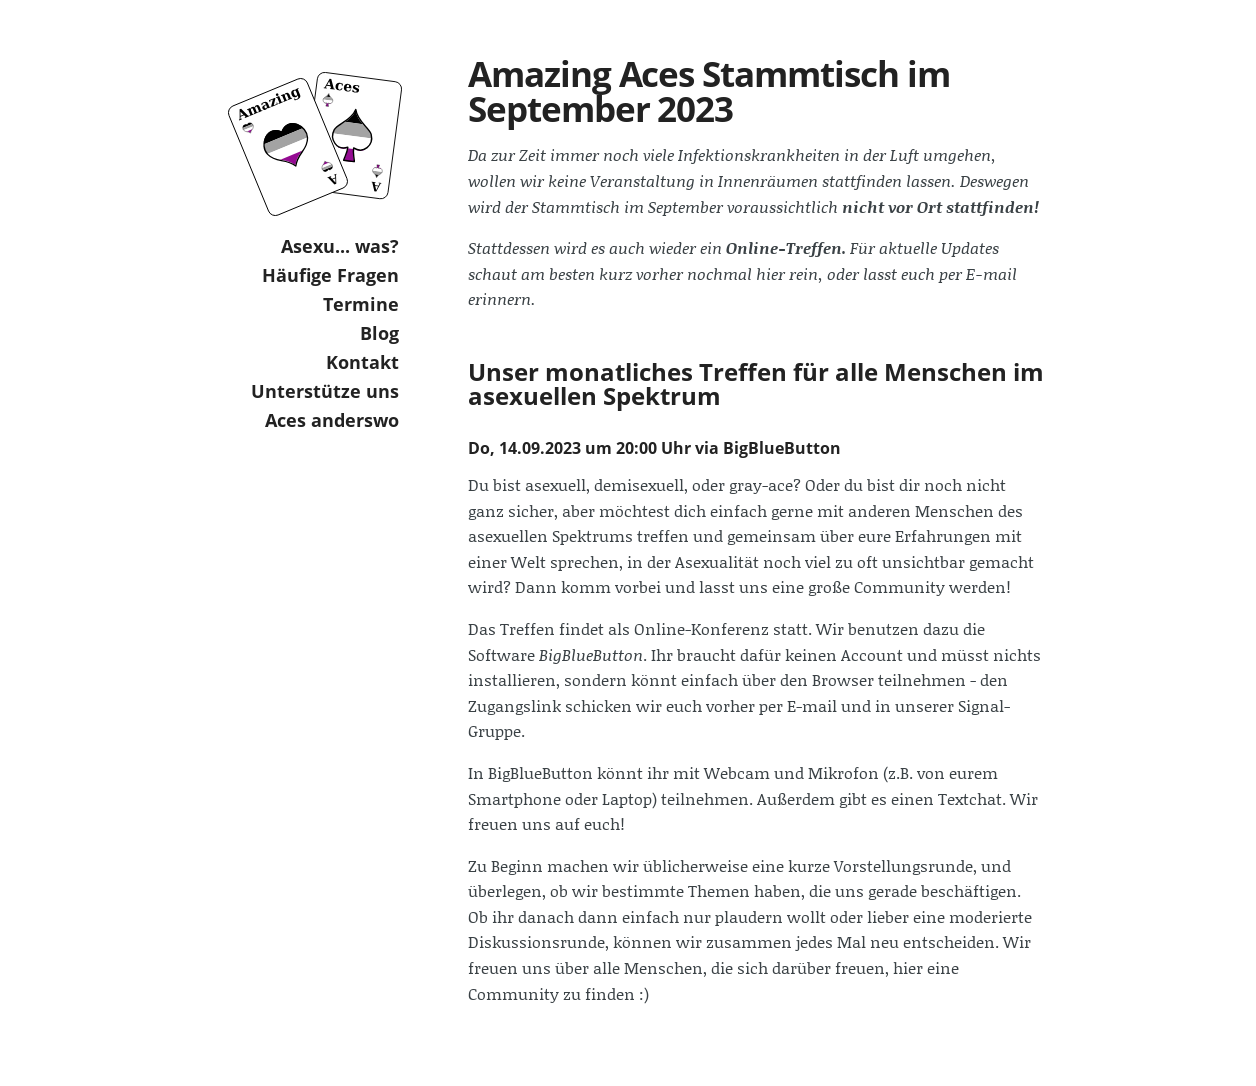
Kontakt (362, 362)
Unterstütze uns (325, 391)
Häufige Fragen (330, 275)
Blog (379, 333)
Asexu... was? (340, 246)
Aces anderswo (332, 420)
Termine (361, 304)
